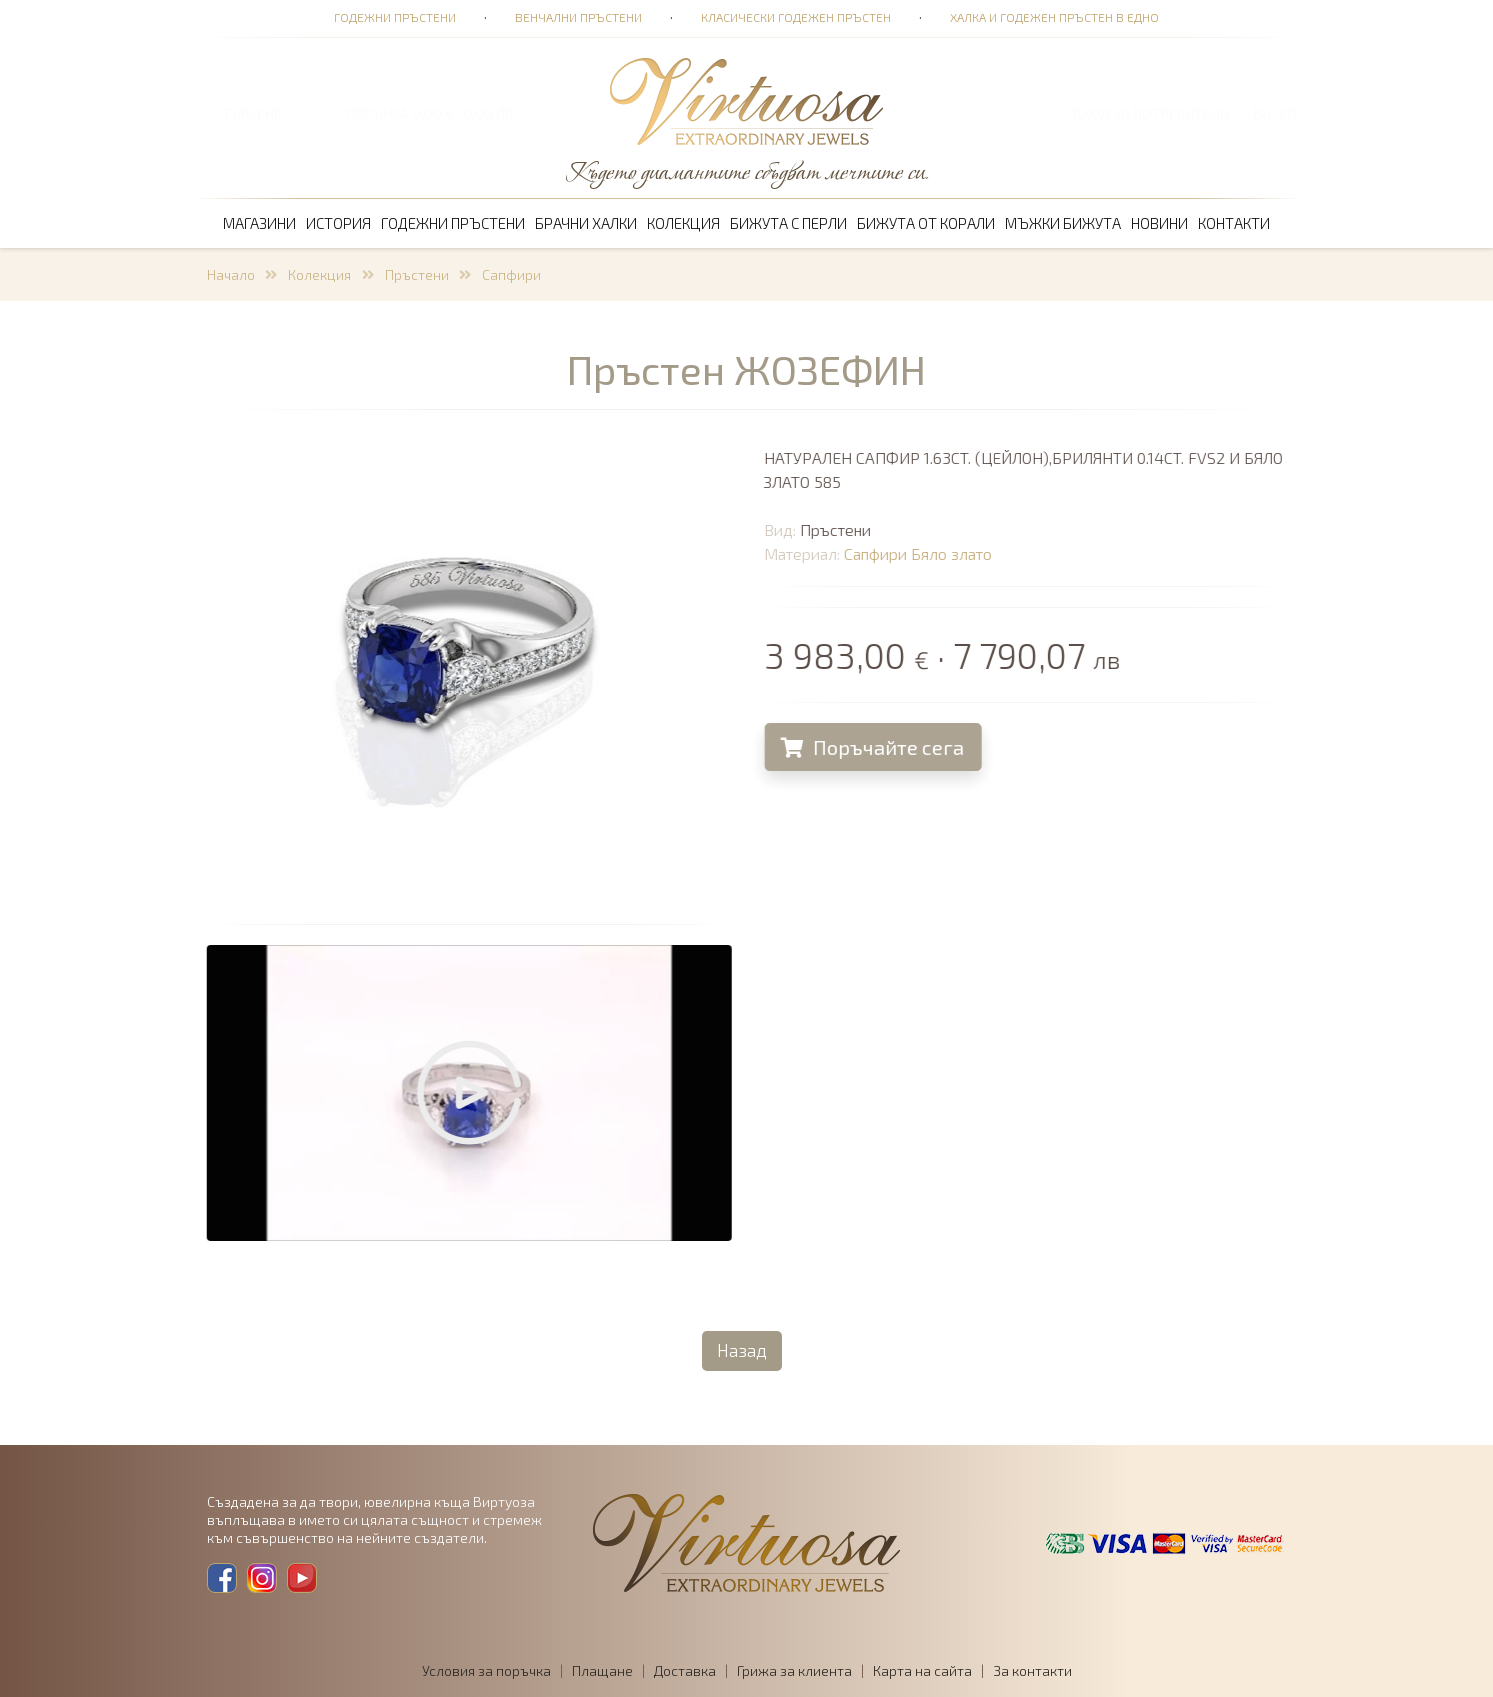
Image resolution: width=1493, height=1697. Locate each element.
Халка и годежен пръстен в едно (1054, 17)
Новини (1159, 223)
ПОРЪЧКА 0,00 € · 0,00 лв (430, 113)
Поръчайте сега (887, 747)
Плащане (602, 1670)
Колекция (683, 223)
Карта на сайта (922, 1670)
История (338, 223)
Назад (742, 1350)
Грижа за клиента (794, 1670)
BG (1262, 113)
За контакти (1032, 1670)
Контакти (1234, 223)
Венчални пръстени (578, 17)
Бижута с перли (788, 223)
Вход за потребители (1151, 113)
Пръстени (417, 274)
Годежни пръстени (395, 17)
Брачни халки (586, 223)
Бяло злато (966, 553)
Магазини (259, 223)
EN (1288, 113)
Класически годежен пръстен (796, 17)
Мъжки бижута (1063, 223)
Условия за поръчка (486, 1670)
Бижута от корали (926, 223)
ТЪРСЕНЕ (252, 113)
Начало (231, 274)
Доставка (685, 1670)
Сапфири (511, 274)
